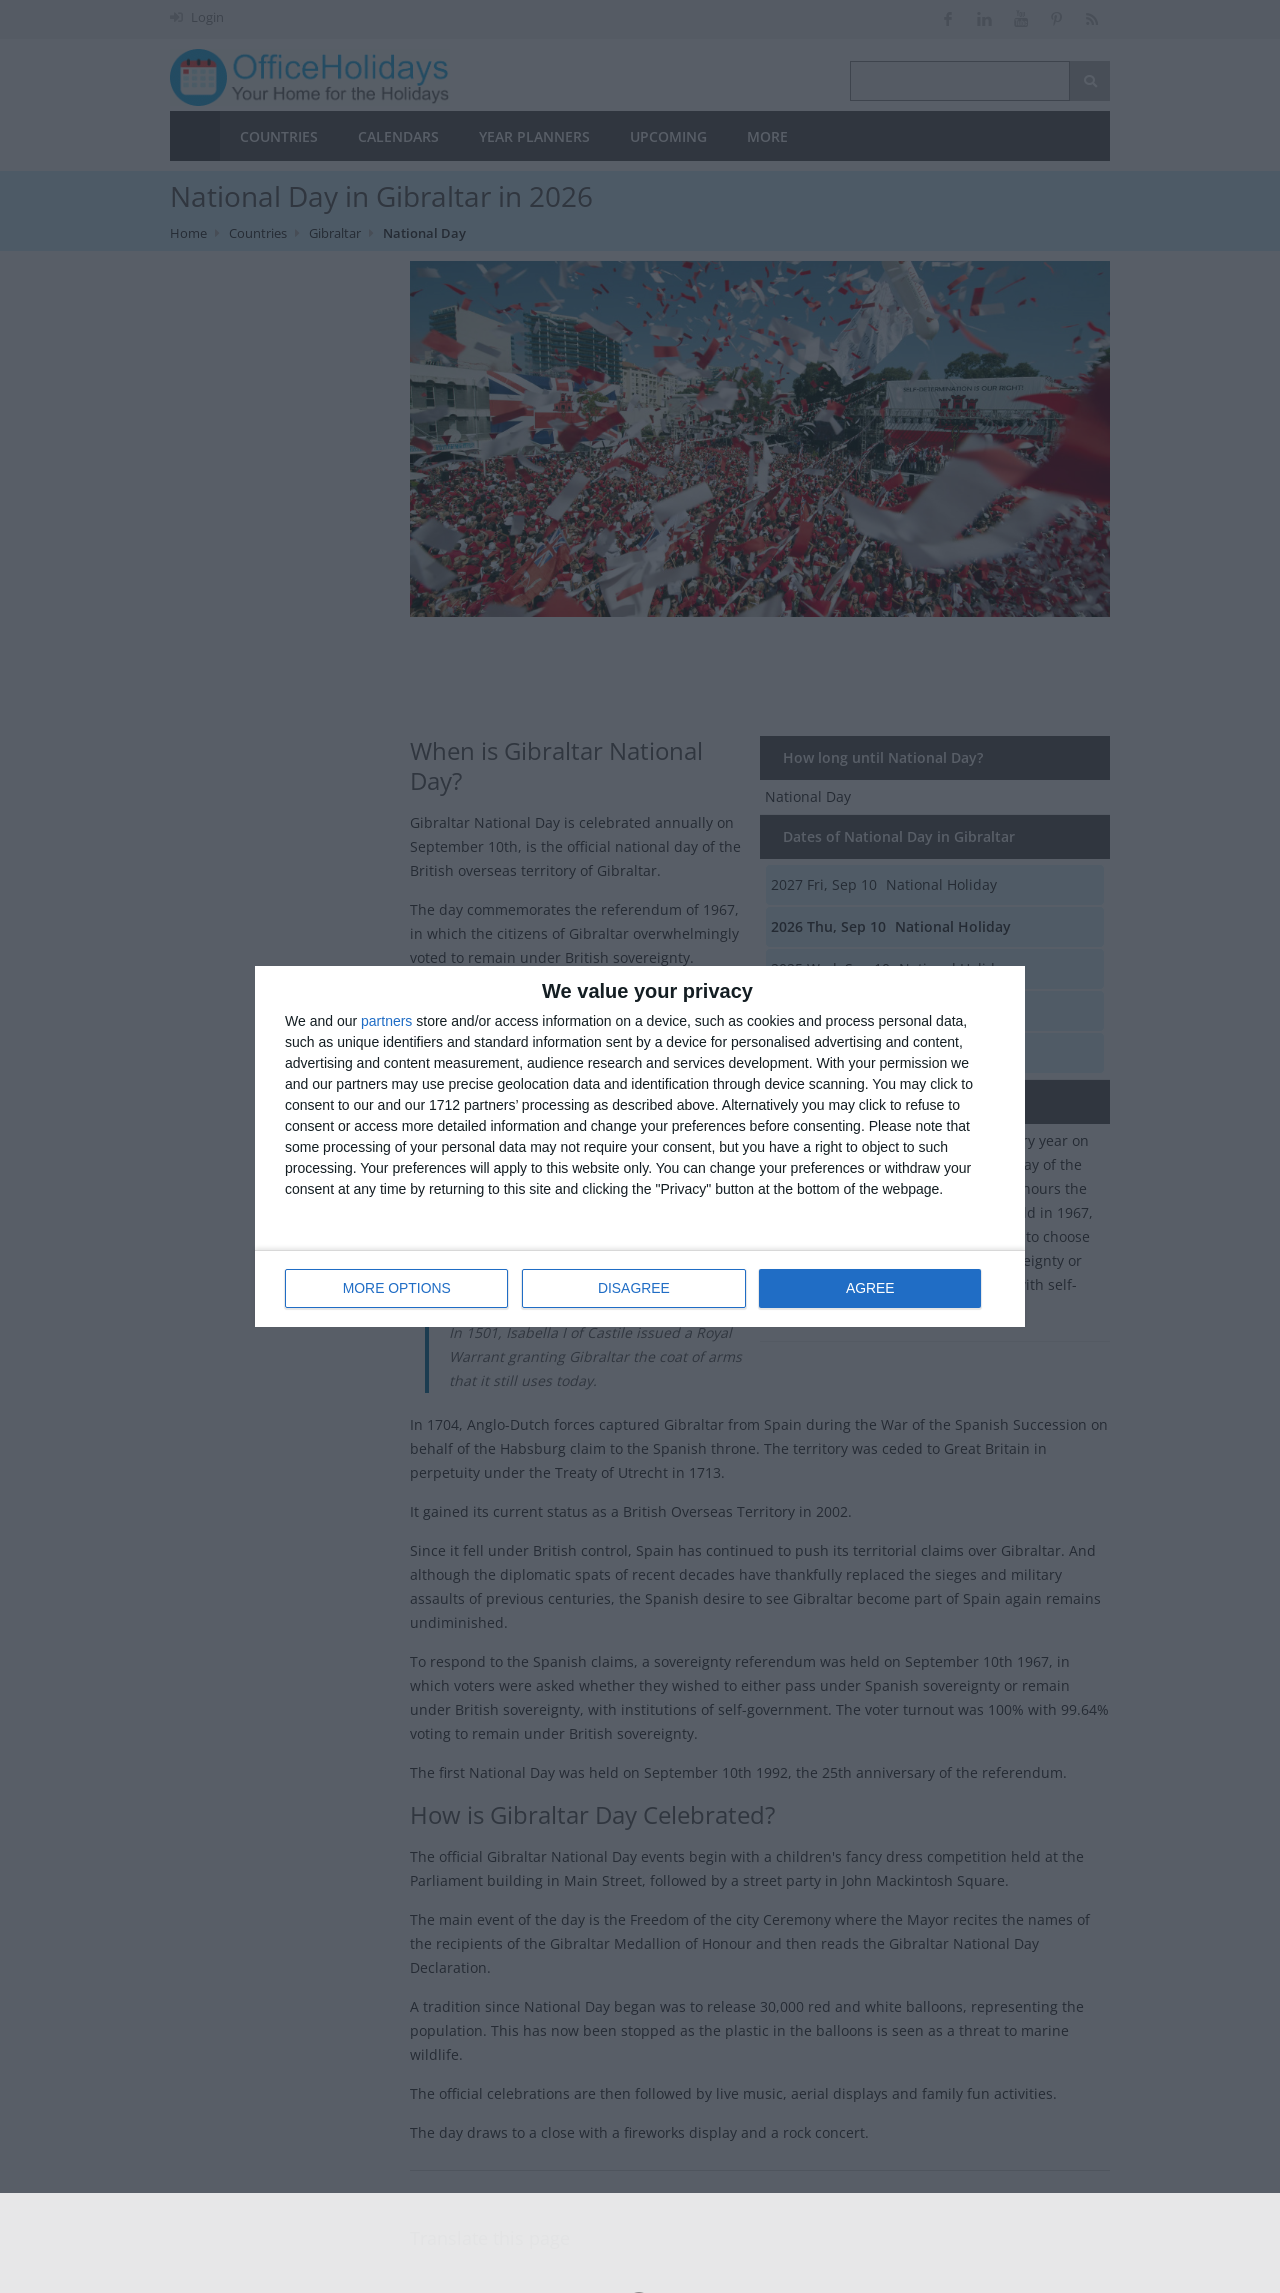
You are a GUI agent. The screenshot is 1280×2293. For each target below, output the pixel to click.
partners (386, 1021)
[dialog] (640, 1146)
